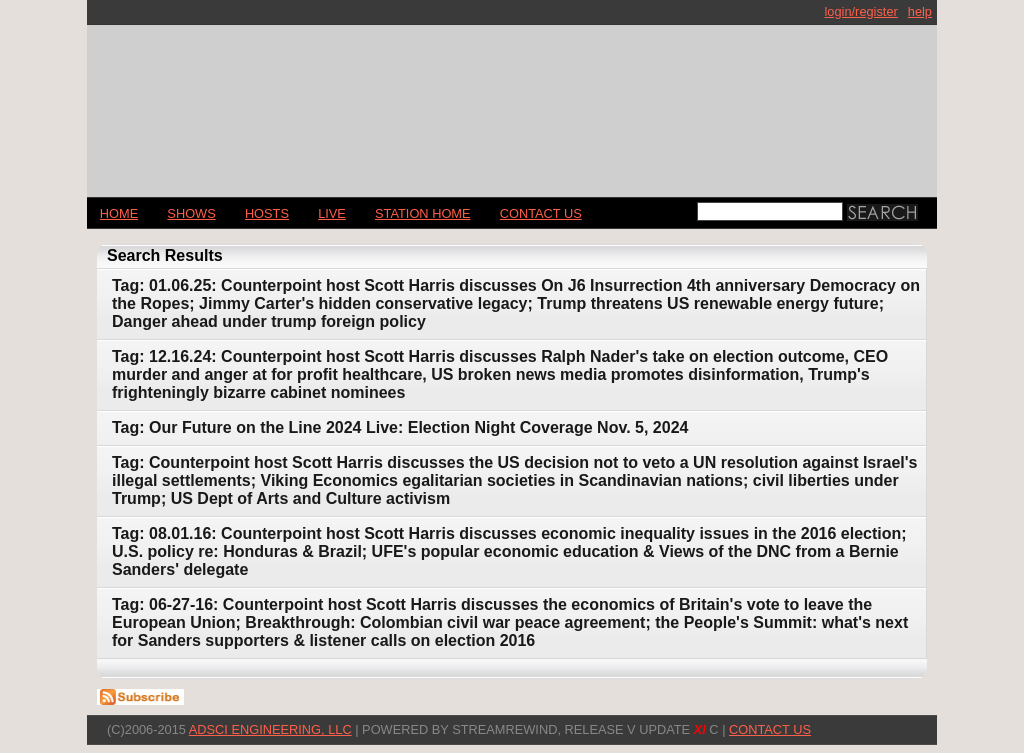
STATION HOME (423, 213)
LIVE (332, 213)
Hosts (267, 213)
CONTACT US (541, 213)
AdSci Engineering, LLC (270, 729)
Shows (191, 213)
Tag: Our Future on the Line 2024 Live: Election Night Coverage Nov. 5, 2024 (400, 427)
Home (119, 213)
